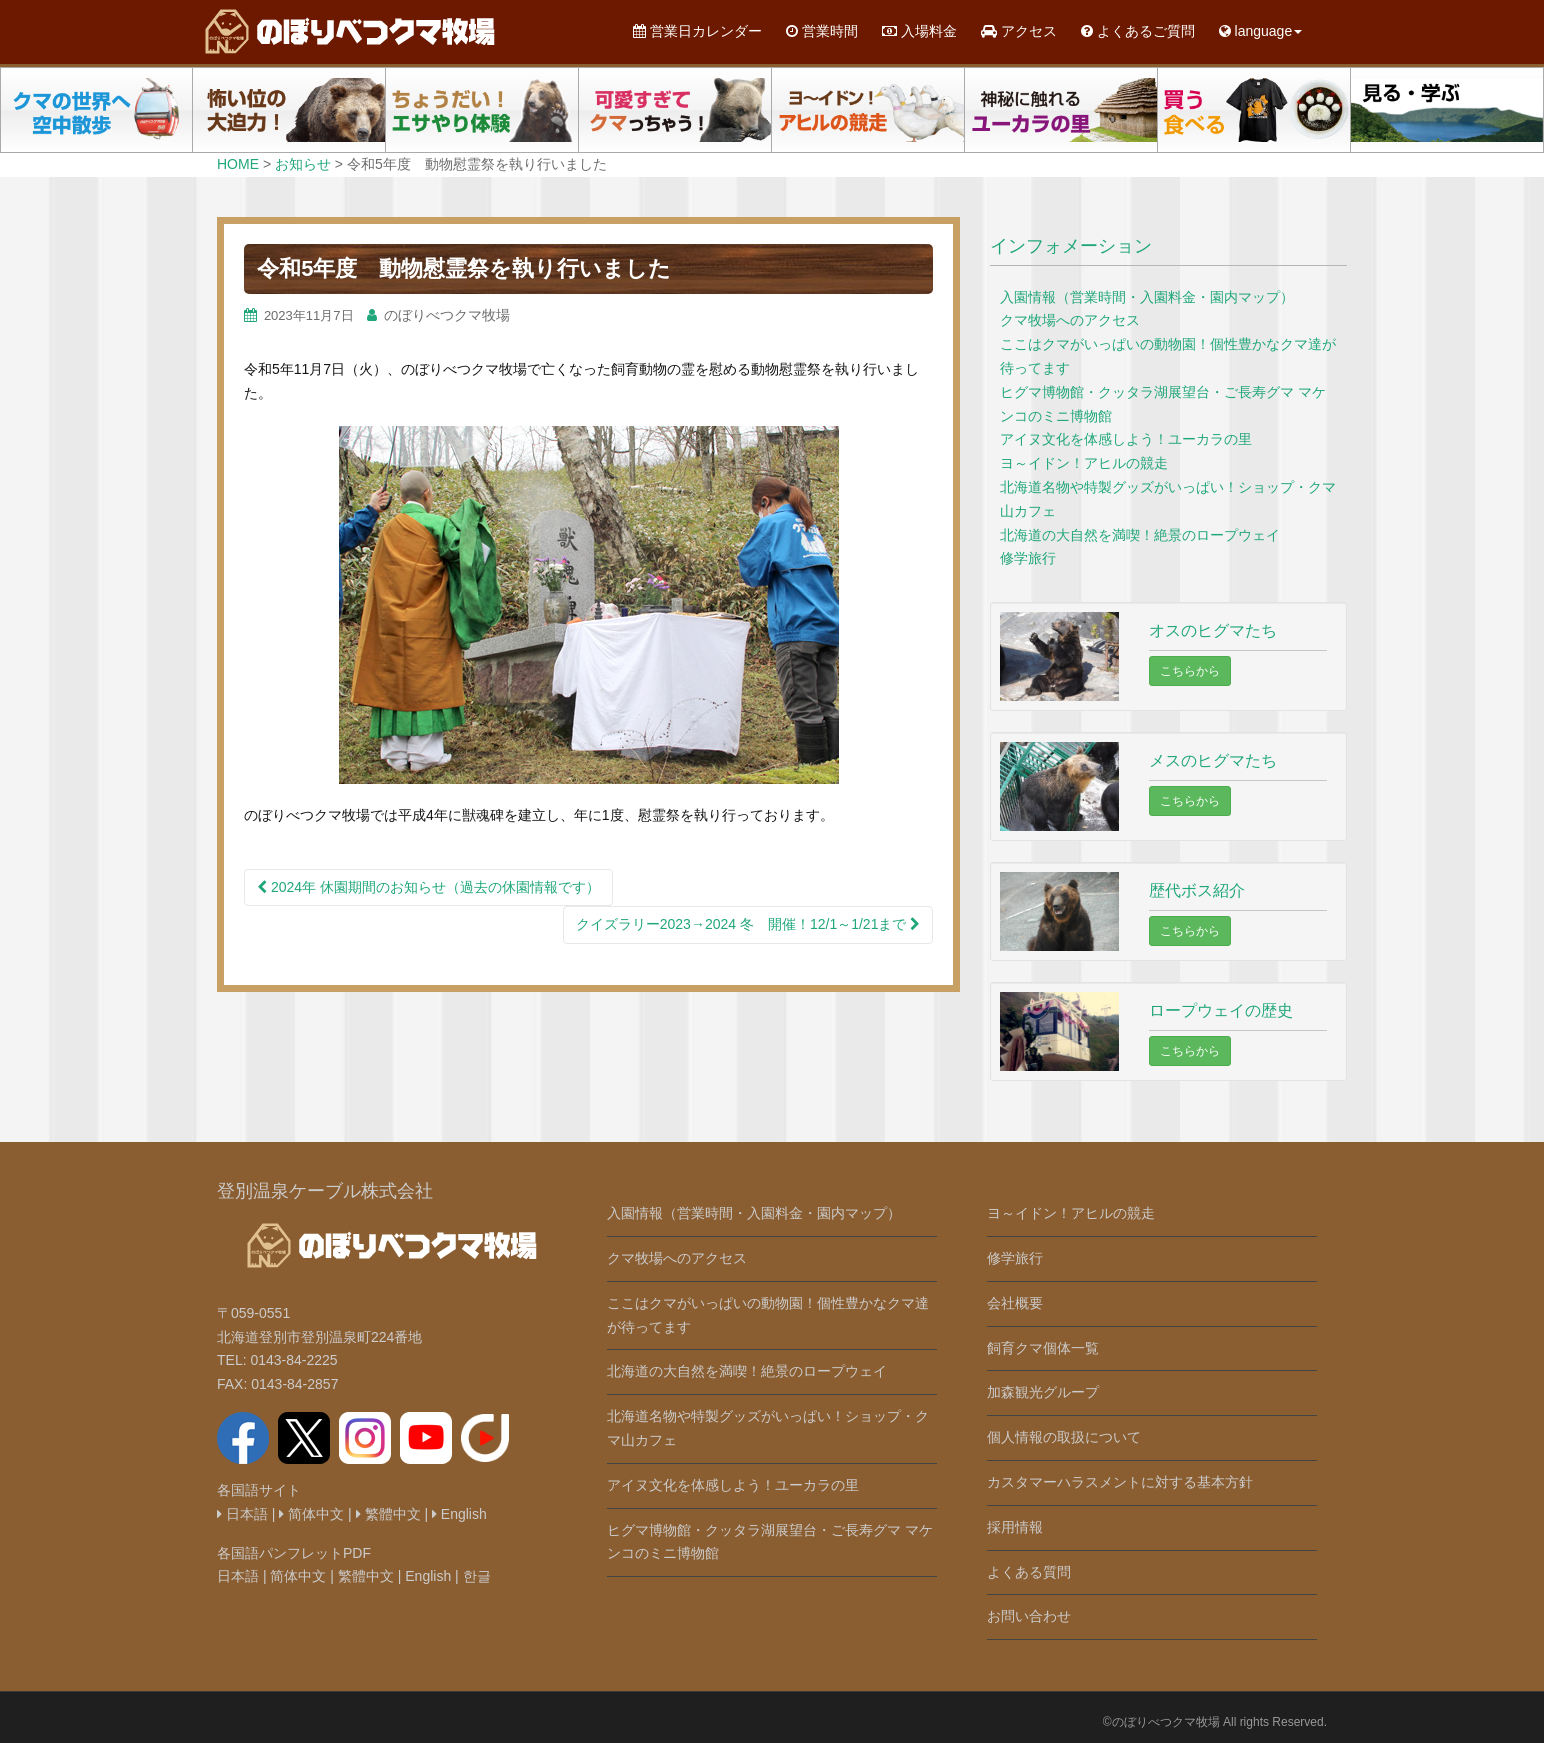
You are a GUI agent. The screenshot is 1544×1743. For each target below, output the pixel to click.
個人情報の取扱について (1064, 1437)
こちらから (1190, 671)
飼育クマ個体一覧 (1043, 1348)
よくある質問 (1029, 1572)
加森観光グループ (1043, 1392)
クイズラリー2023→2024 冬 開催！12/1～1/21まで (748, 924)
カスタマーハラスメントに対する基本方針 (1120, 1482)
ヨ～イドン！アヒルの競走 (1084, 463)
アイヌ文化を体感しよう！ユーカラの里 (1126, 439)
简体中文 (311, 1514)
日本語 (242, 1514)
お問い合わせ (1029, 1616)
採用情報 (1015, 1527)
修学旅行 (1028, 558)
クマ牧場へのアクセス (1070, 320)
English (459, 1514)
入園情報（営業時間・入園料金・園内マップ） (1147, 297)
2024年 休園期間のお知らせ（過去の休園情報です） (428, 887)
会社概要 (1015, 1303)
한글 (477, 1576)
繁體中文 (388, 1514)
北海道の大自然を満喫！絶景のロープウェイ (1140, 535)
